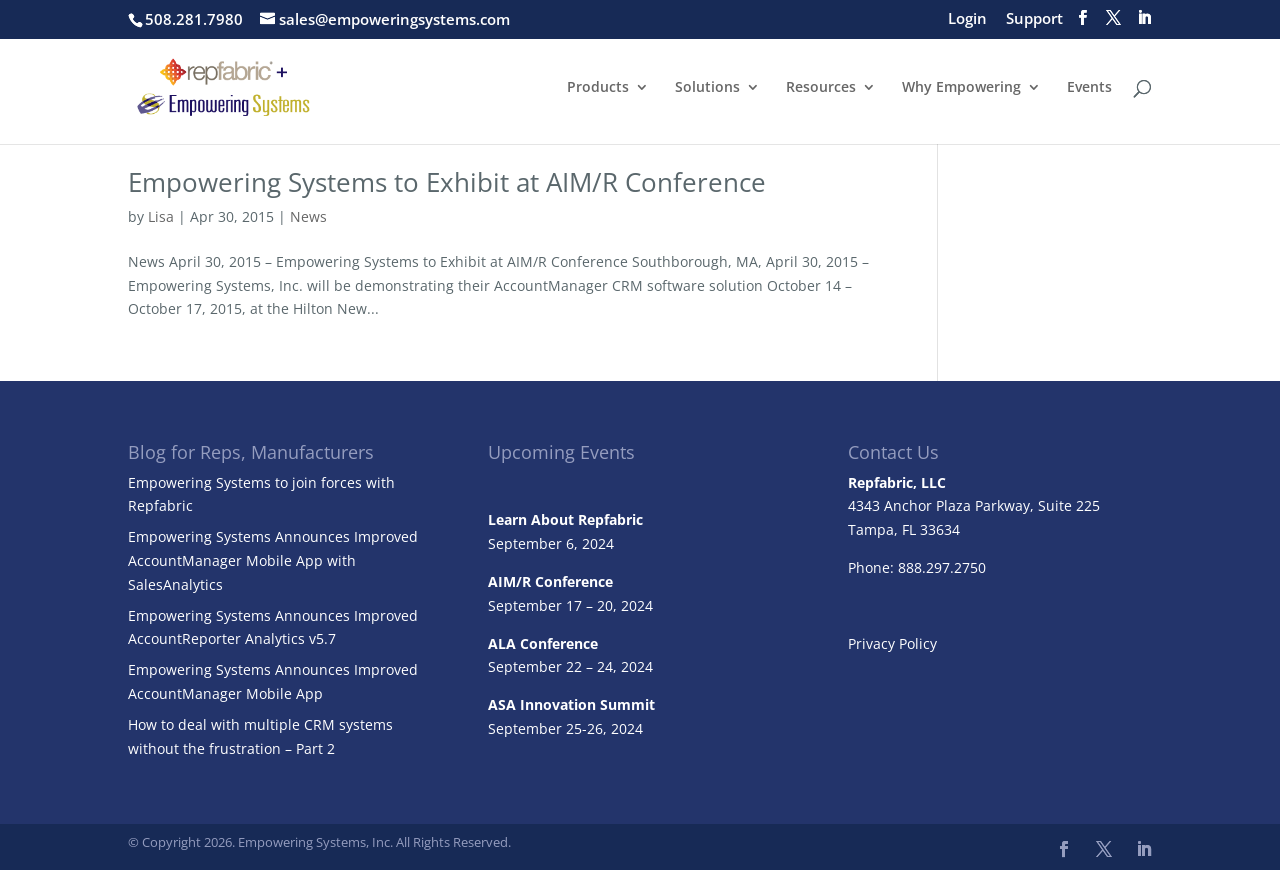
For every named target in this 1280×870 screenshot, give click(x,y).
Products (598, 88)
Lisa (161, 216)
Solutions (707, 88)
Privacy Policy (892, 643)
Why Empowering (961, 88)
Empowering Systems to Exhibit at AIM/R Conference (447, 182)
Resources (821, 88)
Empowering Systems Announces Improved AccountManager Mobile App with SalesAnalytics (273, 560)
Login (967, 19)
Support (1034, 19)
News (308, 216)
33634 (940, 529)
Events (1089, 88)
